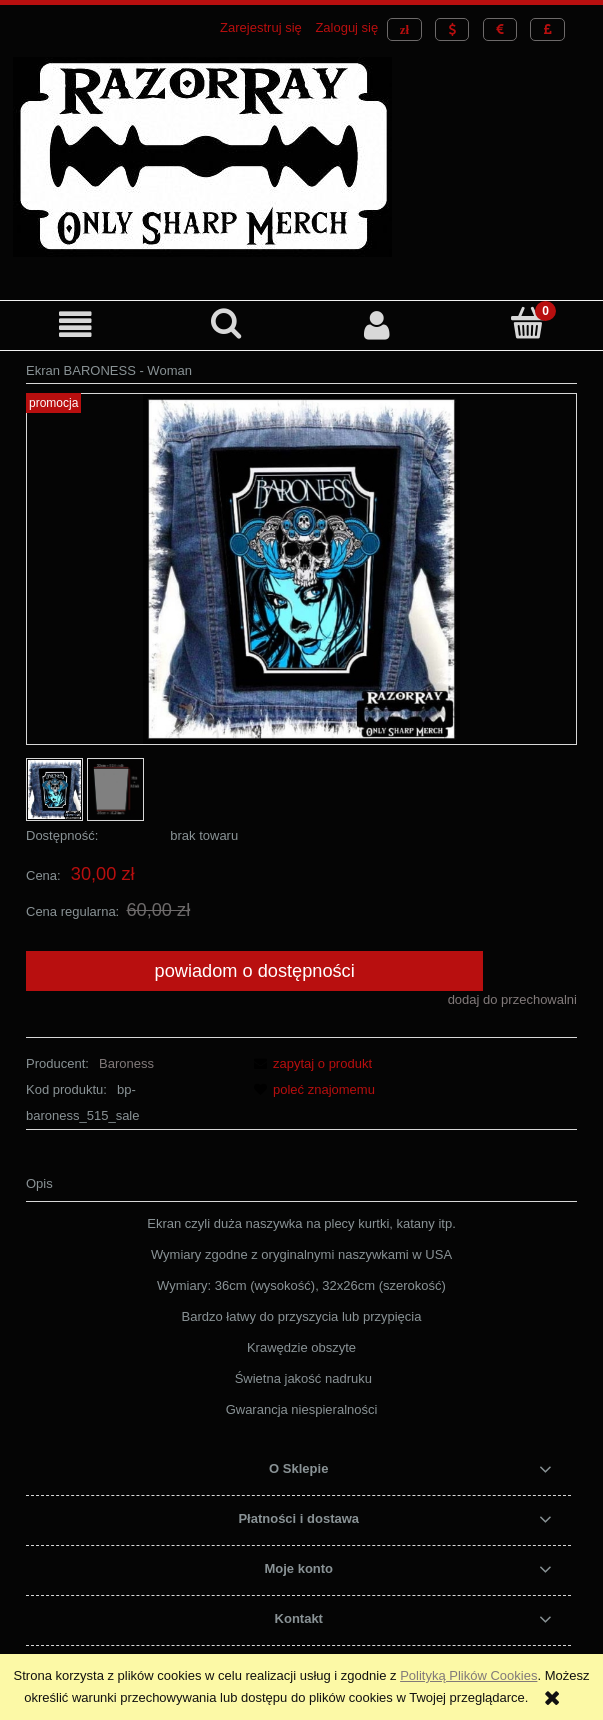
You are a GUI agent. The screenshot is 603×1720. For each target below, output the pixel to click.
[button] (75, 324)
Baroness (126, 1063)
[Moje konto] (377, 324)
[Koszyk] (527, 323)
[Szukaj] (226, 323)
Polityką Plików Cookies (468, 1675)
